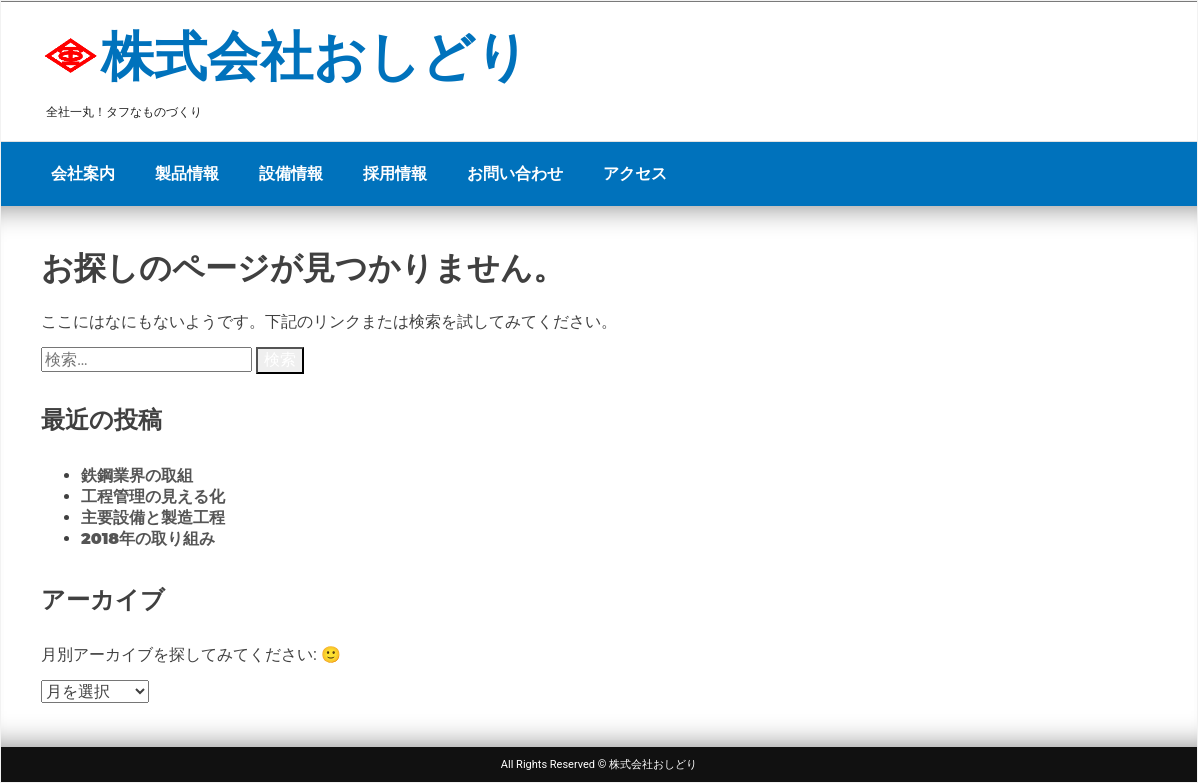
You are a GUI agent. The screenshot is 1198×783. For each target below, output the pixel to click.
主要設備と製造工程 (153, 517)
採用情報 (395, 173)
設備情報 (291, 173)
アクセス (635, 173)
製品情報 (187, 173)
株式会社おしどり (315, 56)
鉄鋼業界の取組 (137, 475)
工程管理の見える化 (153, 496)
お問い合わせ (515, 173)
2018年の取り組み (148, 538)
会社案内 (83, 173)
